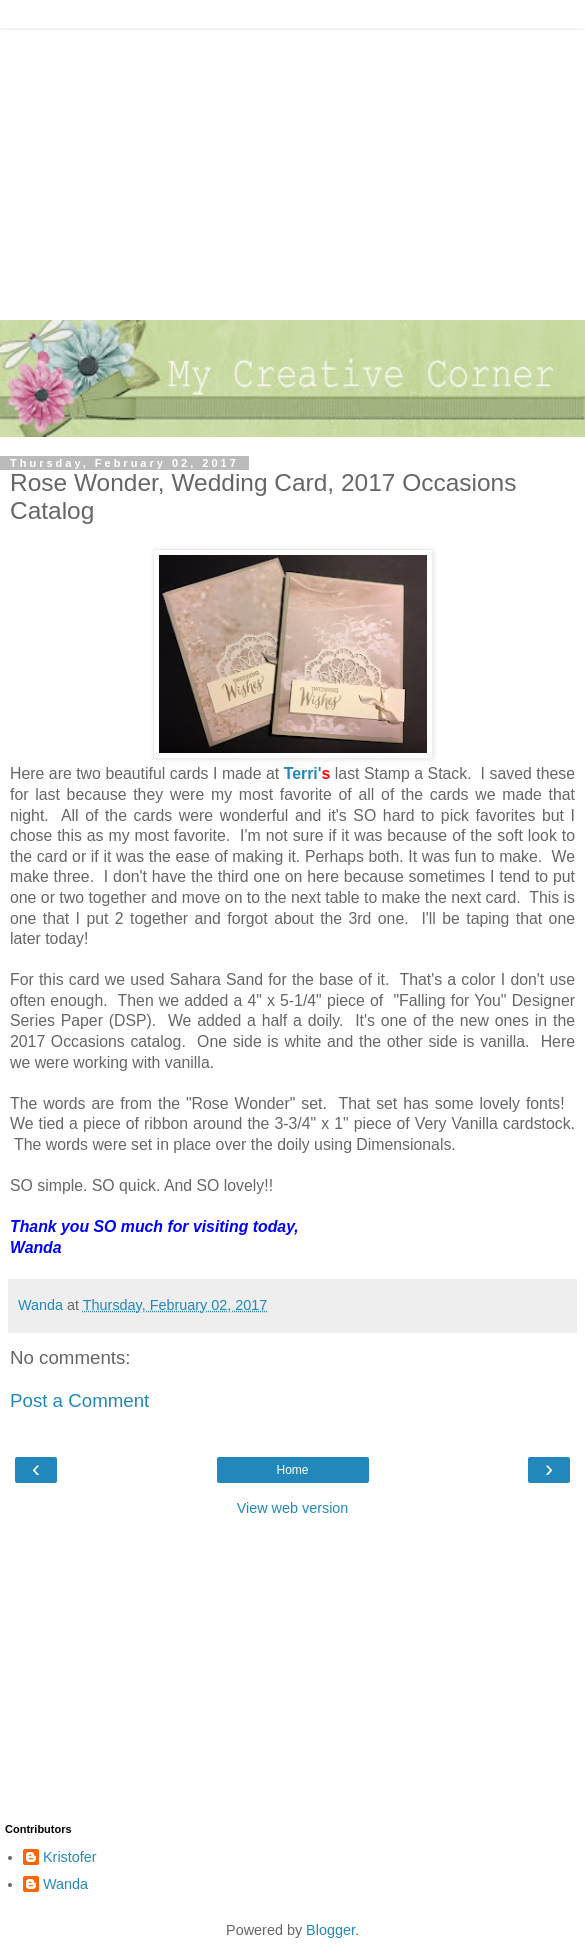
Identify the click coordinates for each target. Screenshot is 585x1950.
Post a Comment (79, 1400)
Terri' (303, 773)
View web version (293, 1508)
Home (292, 1470)
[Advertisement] (292, 170)
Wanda (65, 1884)
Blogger (330, 1930)
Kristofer (70, 1857)
